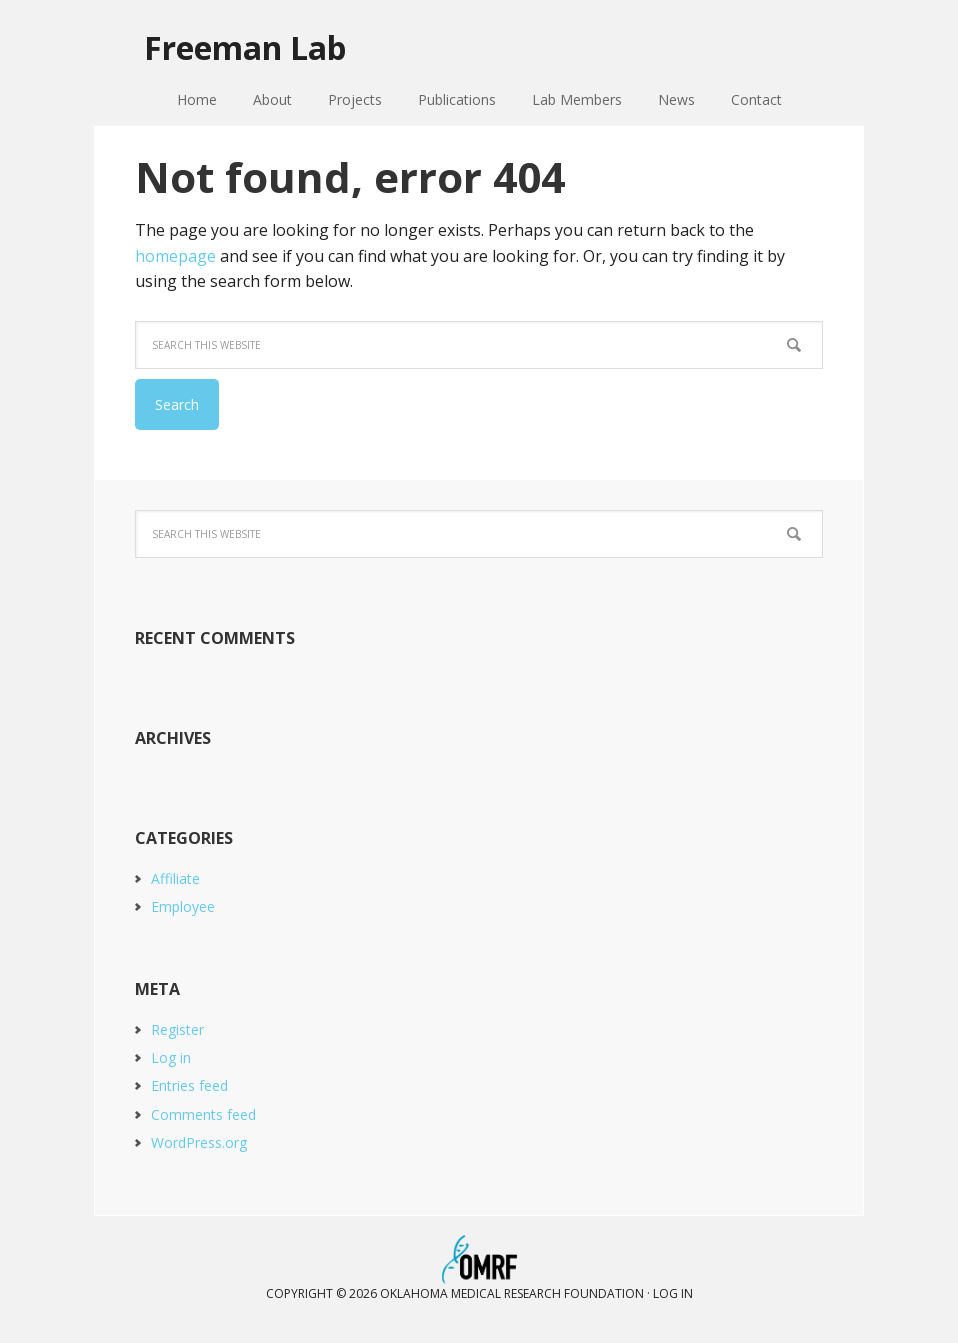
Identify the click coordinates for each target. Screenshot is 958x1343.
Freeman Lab (245, 47)
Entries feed (189, 1085)
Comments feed (203, 1114)
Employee (183, 906)
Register (177, 1029)
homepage (175, 256)
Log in (171, 1057)
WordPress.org (199, 1142)
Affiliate (175, 878)
